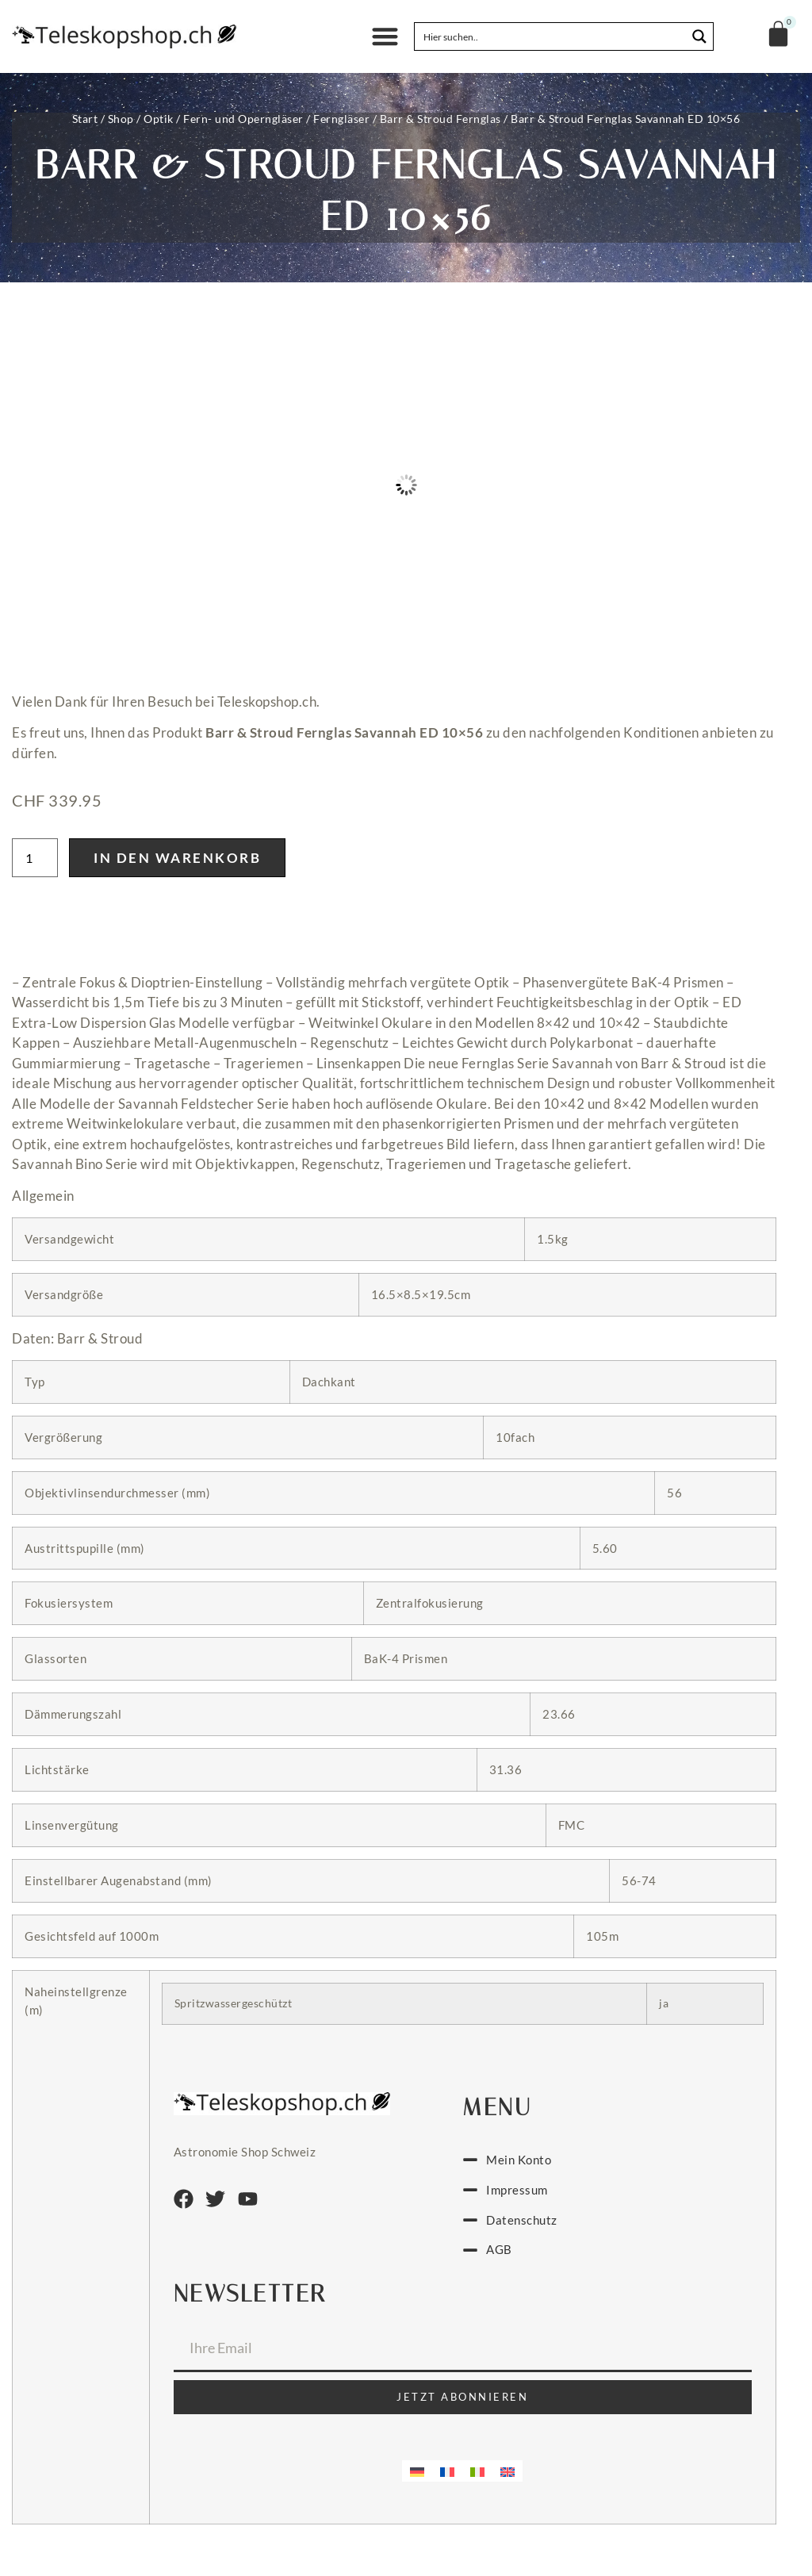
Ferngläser (341, 118)
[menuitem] (417, 2470)
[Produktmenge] (35, 857)
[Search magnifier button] (699, 36)
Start (85, 118)
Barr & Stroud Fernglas (440, 118)
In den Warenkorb (177, 857)
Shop (121, 118)
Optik (159, 118)
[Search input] (551, 36)
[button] (385, 37)
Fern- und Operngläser (243, 118)
